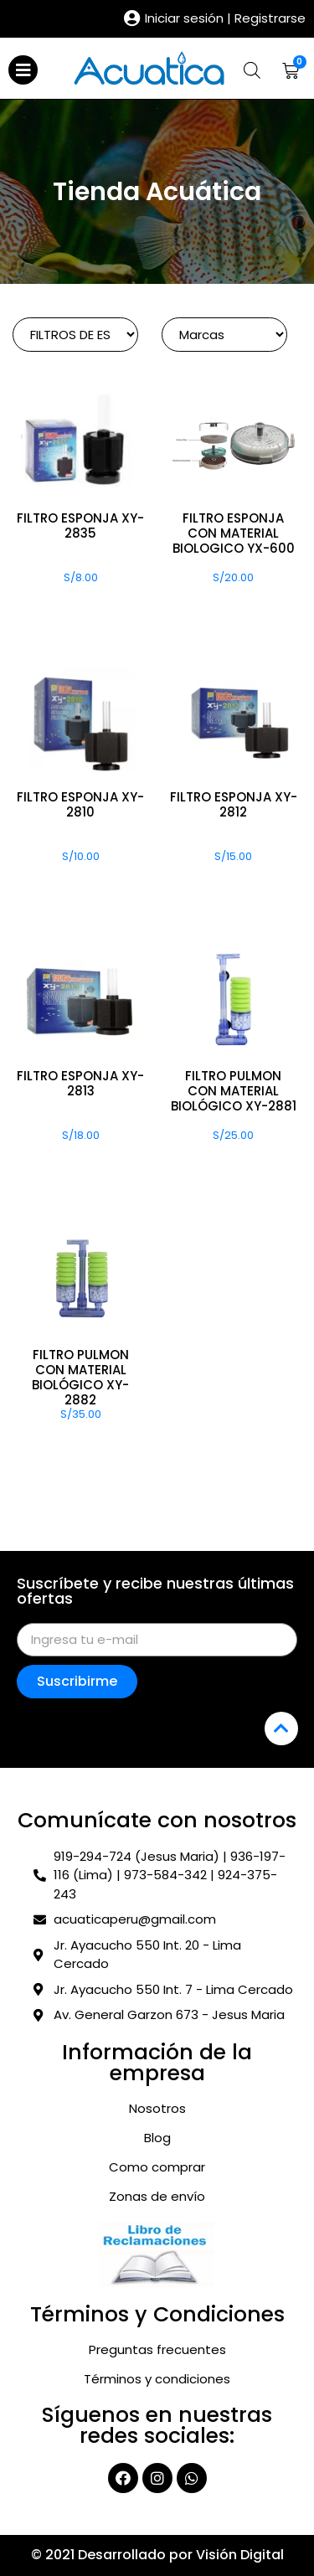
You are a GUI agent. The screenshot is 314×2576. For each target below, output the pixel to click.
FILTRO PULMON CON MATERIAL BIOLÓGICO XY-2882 (80, 1377)
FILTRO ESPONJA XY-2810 (80, 804)
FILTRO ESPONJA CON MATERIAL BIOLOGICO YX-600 (233, 533)
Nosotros (157, 2108)
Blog (157, 2138)
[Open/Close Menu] (23, 70)
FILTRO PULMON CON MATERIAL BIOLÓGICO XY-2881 (233, 1091)
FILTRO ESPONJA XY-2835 (80, 525)
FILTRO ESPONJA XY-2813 (80, 1083)
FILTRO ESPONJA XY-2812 (233, 804)
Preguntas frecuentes (157, 2350)
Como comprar (157, 2167)
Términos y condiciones (157, 2379)
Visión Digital (240, 2554)
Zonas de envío (157, 2196)
